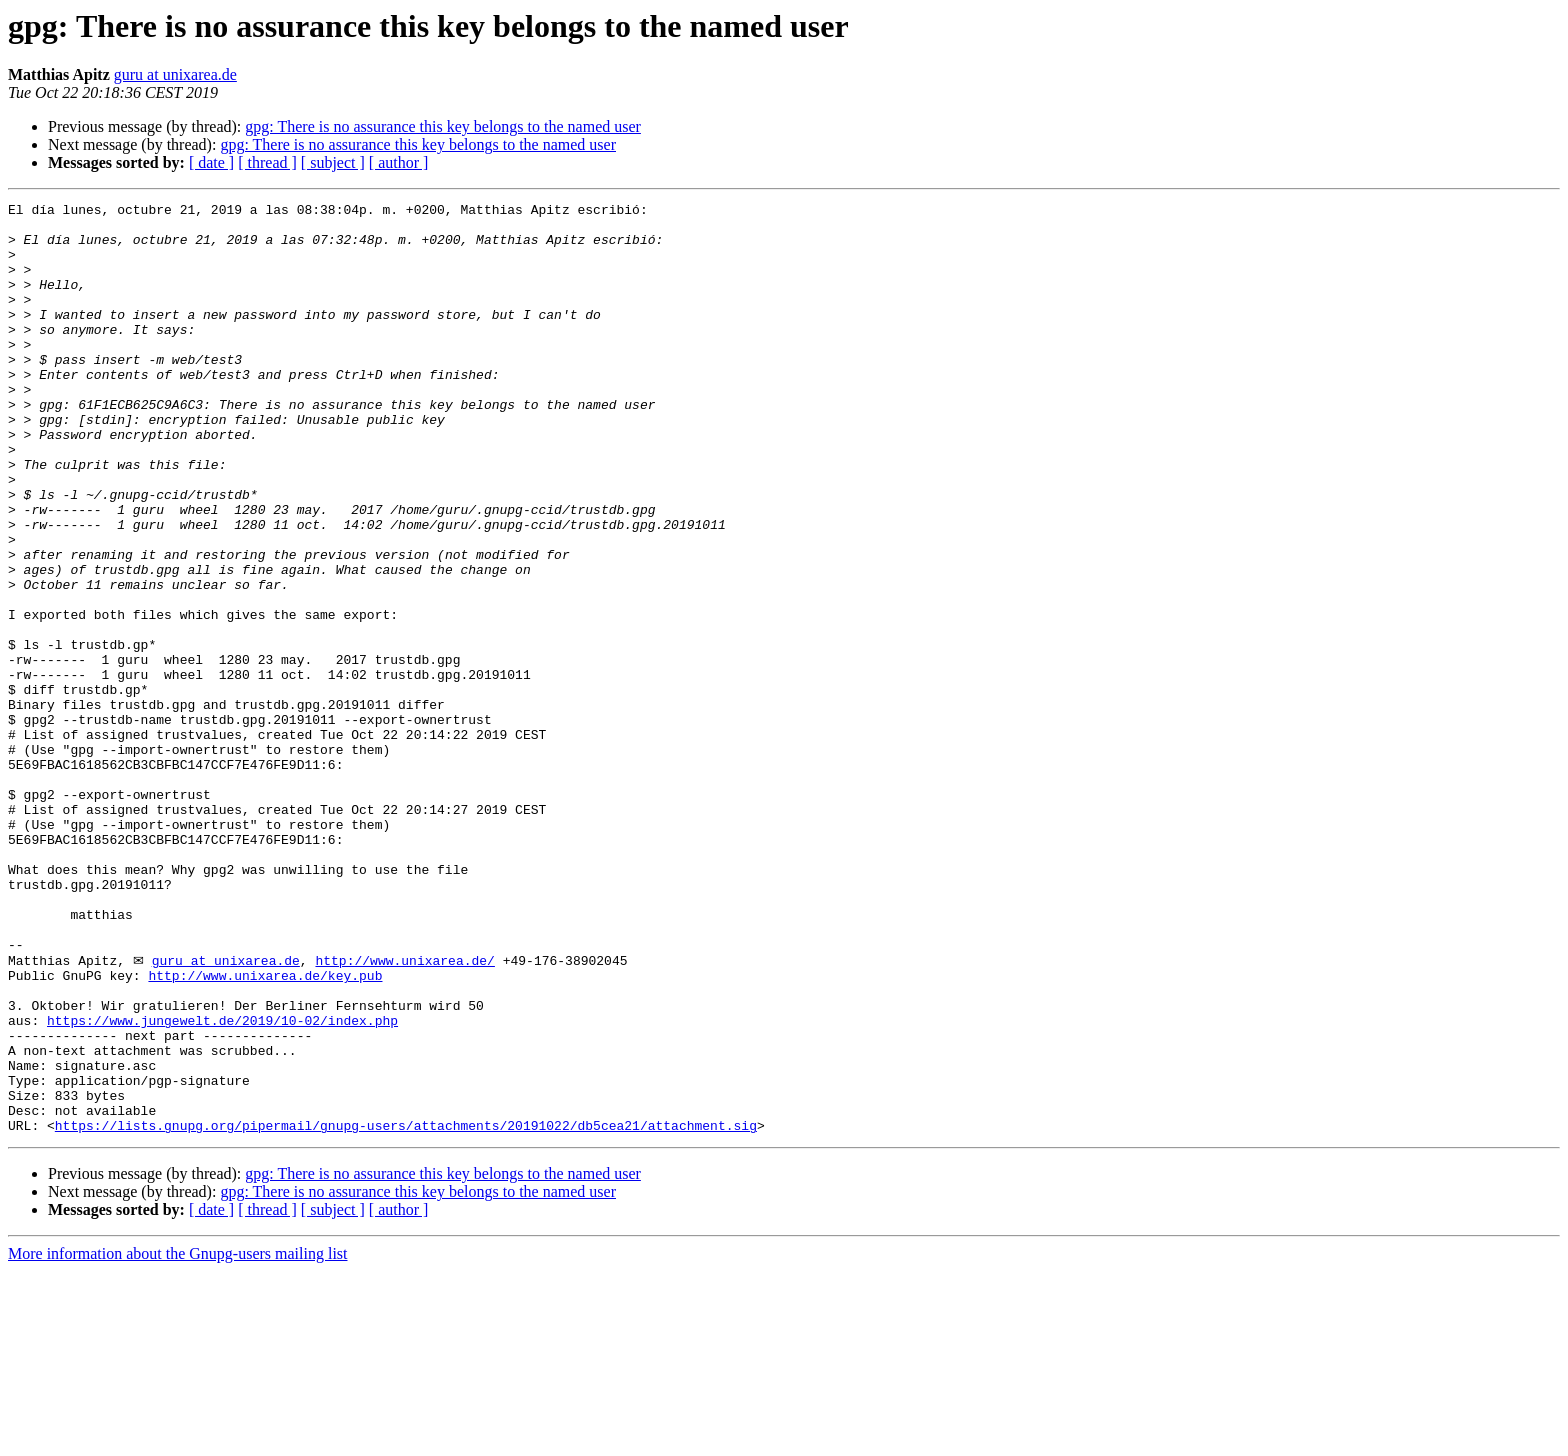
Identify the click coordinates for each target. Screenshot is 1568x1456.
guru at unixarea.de (175, 74)
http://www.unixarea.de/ (404, 1112)
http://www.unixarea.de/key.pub (265, 1130)
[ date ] (211, 162)
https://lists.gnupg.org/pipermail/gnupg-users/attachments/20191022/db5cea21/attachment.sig (406, 1310)
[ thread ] (267, 162)
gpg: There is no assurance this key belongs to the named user (443, 126)
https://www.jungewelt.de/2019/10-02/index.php (222, 1184)
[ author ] (399, 162)
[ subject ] (333, 162)
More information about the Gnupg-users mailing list (178, 1438)
